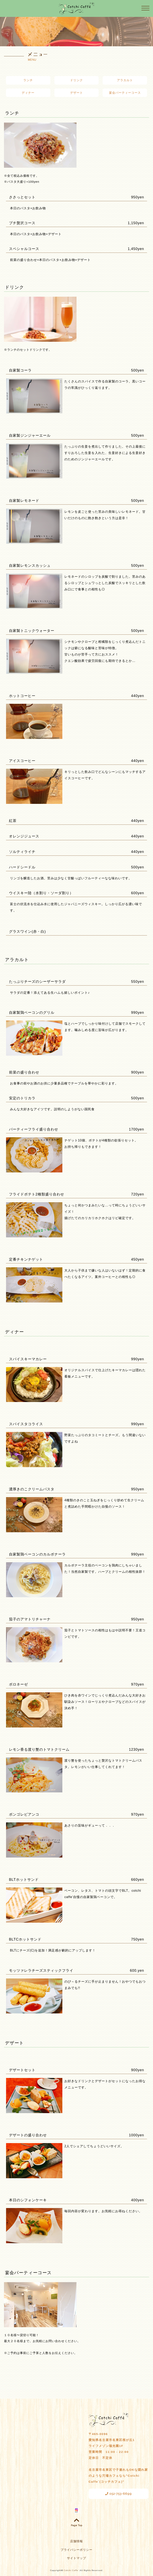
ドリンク (76, 80)
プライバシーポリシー (76, 2550)
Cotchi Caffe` (71, 2570)
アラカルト (125, 80)
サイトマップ (76, 2558)
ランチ (28, 80)
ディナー (28, 92)
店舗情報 (76, 2541)
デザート (76, 92)
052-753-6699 (118, 2494)
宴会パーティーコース (125, 92)
